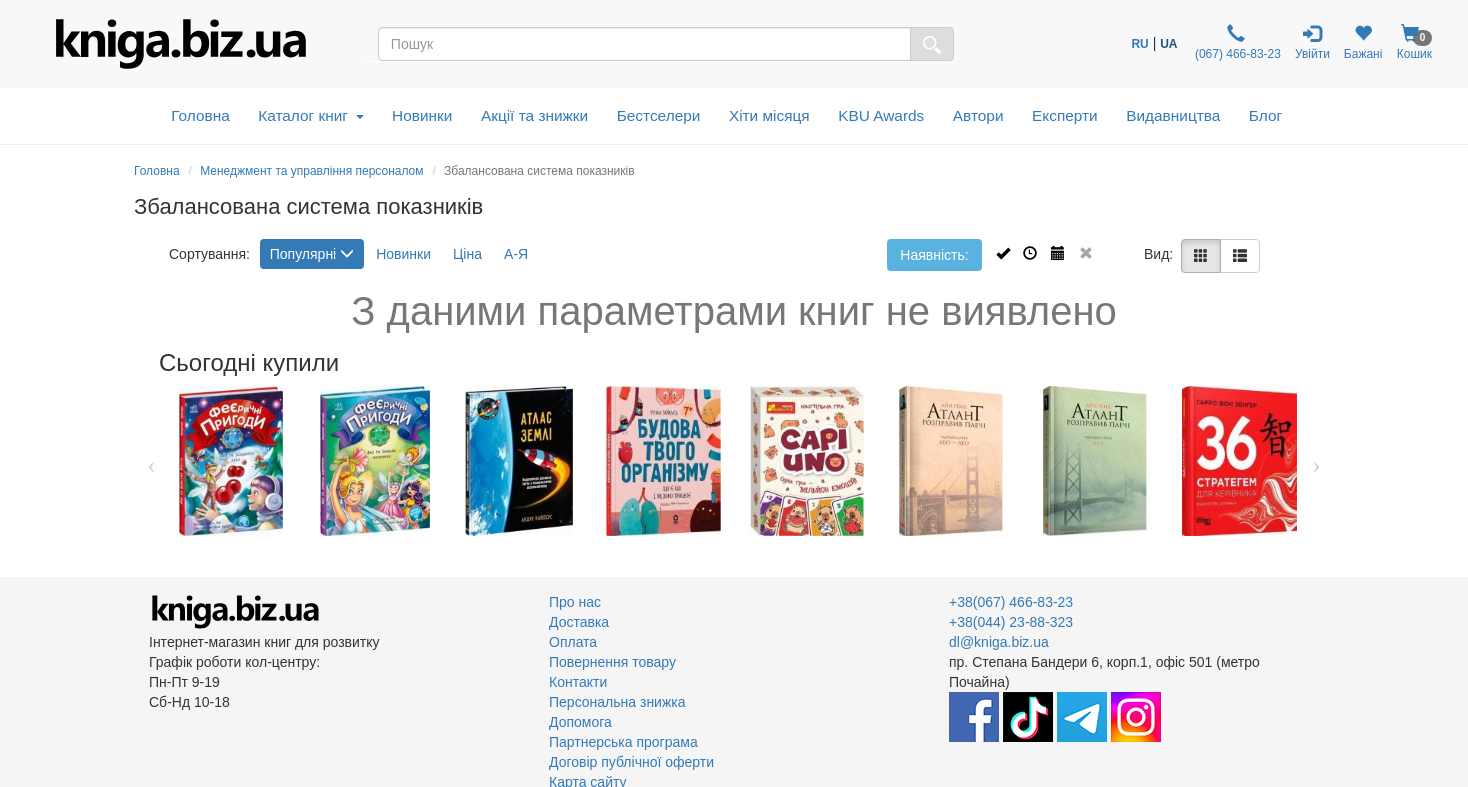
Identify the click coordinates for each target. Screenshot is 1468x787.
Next (1316, 461)
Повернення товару (612, 662)
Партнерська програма (623, 742)
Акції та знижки (534, 115)
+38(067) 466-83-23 (1011, 602)
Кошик (1414, 42)
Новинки (422, 115)
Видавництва (1173, 115)
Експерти (1065, 115)
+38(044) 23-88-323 (1011, 622)
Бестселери (659, 115)
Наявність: (934, 255)
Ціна (467, 254)
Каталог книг (310, 115)
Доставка (579, 622)
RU (1139, 44)
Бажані (1363, 42)
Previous (151, 461)
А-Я (516, 254)
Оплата (573, 642)
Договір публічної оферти (631, 762)
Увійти (1312, 42)
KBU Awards (881, 115)
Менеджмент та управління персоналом (311, 171)
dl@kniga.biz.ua (999, 642)
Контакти (578, 682)
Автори (978, 115)
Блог (1265, 115)
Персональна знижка (617, 702)
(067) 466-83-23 (1236, 42)
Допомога (580, 722)
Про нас (575, 602)
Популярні (312, 254)
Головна (200, 115)
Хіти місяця (769, 115)
